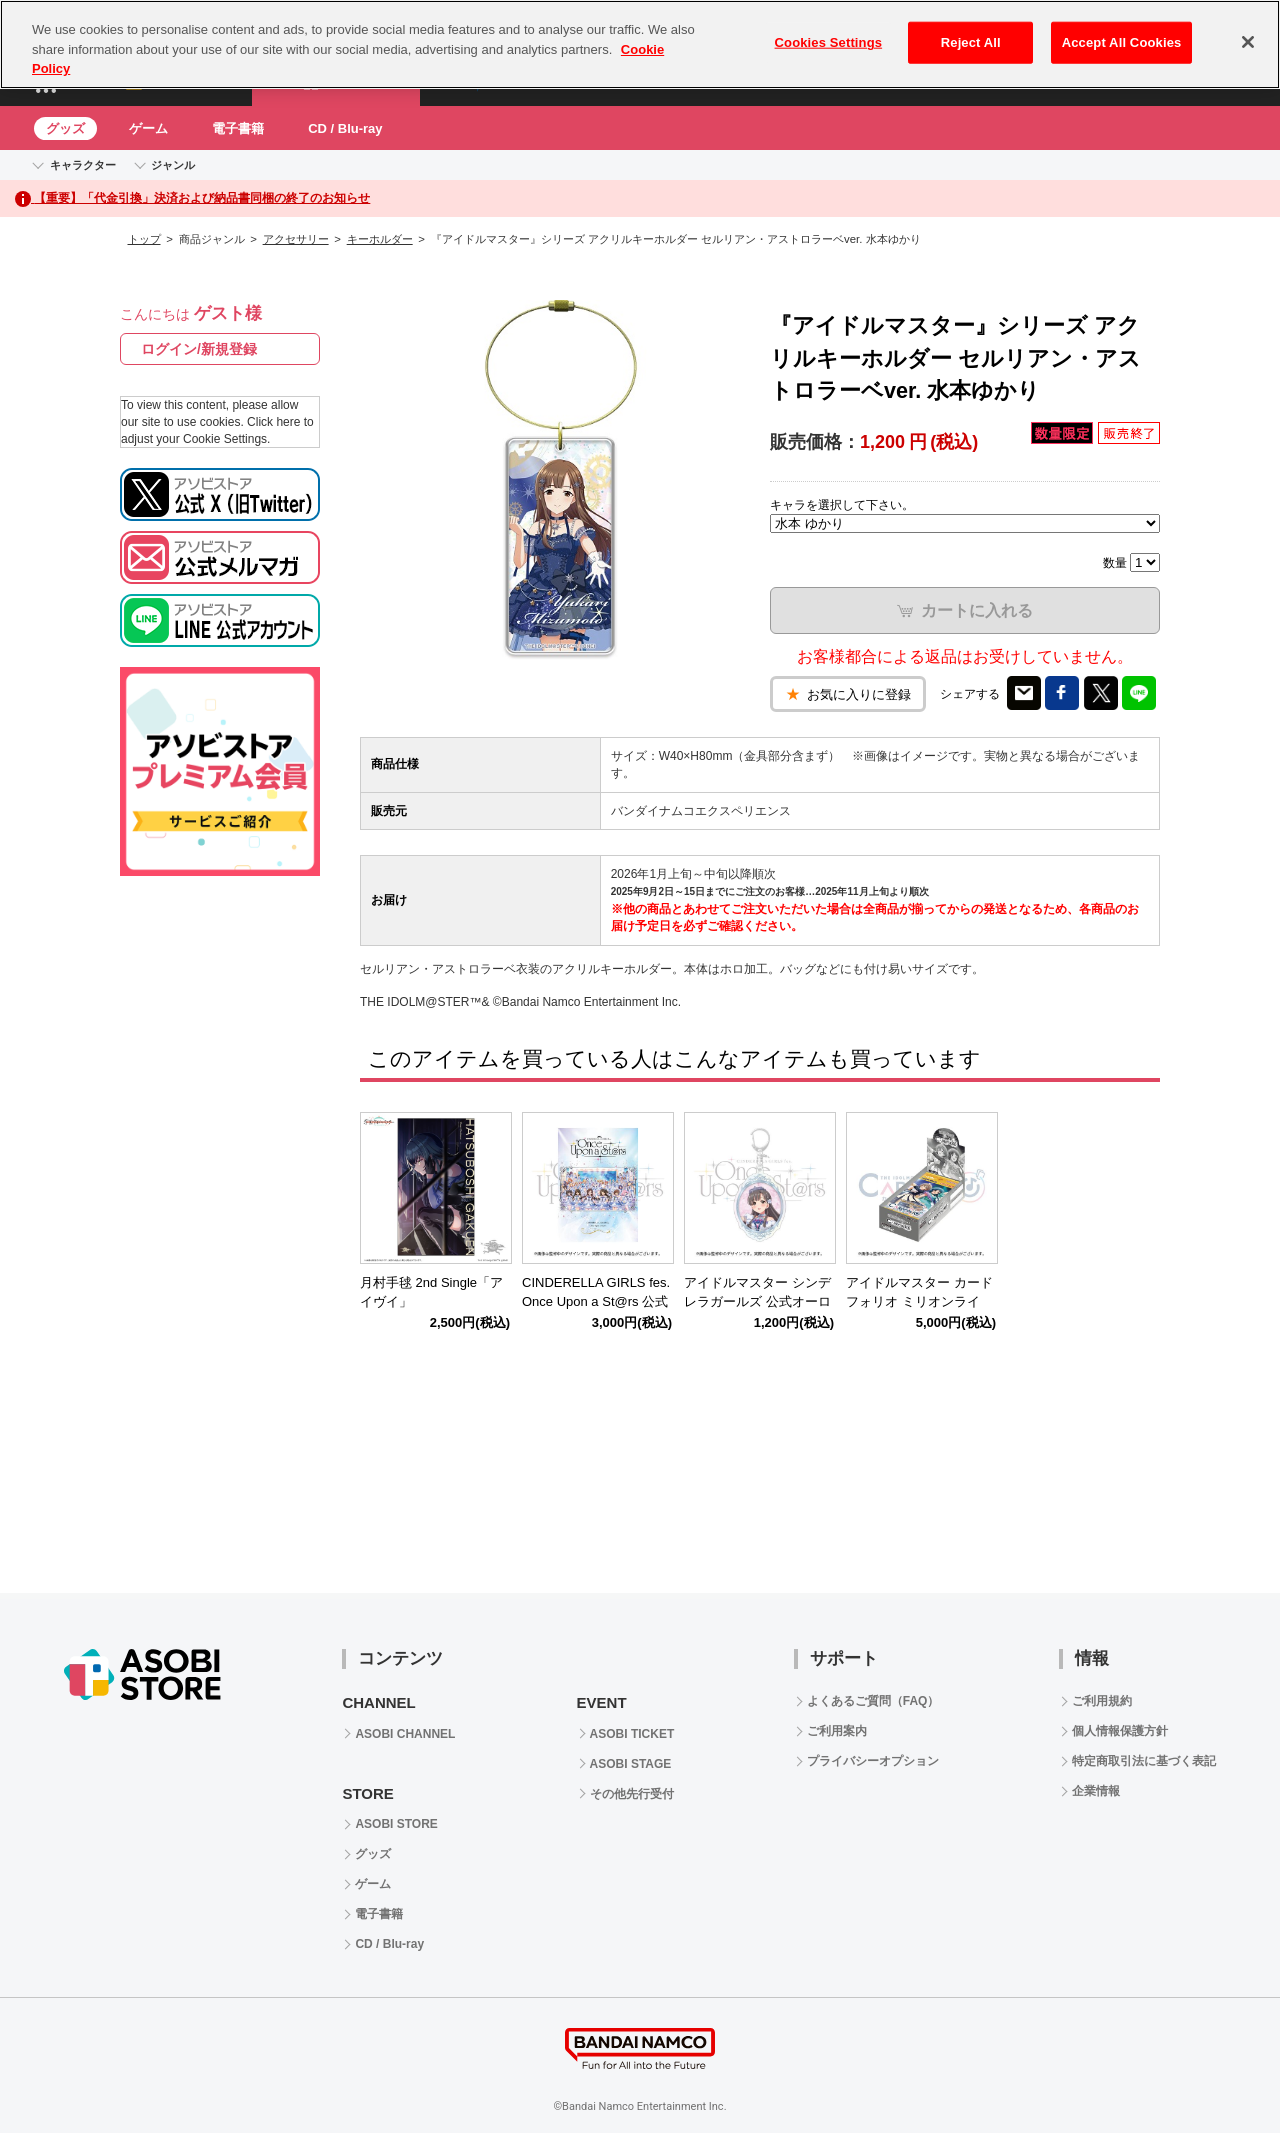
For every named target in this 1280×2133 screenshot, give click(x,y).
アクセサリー (296, 239)
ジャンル (173, 165)
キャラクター (83, 165)
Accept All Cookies (1122, 42)
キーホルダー (380, 239)
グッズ (65, 128)
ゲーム (148, 128)
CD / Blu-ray (345, 128)
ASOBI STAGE (631, 1764)
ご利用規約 (1102, 1701)
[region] (640, 44)
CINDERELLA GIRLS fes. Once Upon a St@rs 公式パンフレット (596, 1301)
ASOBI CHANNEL (405, 1734)
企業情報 (1096, 1791)
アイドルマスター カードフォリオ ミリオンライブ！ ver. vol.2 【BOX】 (919, 1301)
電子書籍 (238, 128)
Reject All (971, 42)
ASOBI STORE (396, 1824)
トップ (144, 239)
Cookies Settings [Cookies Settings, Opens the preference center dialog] (829, 42)
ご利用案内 (837, 1731)
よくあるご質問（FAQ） (873, 1701)
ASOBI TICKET (632, 1734)
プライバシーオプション (873, 1761)
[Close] (1248, 42)
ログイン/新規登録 (199, 349)
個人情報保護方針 (1120, 1731)
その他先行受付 (632, 1794)
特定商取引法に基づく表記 (1144, 1761)
